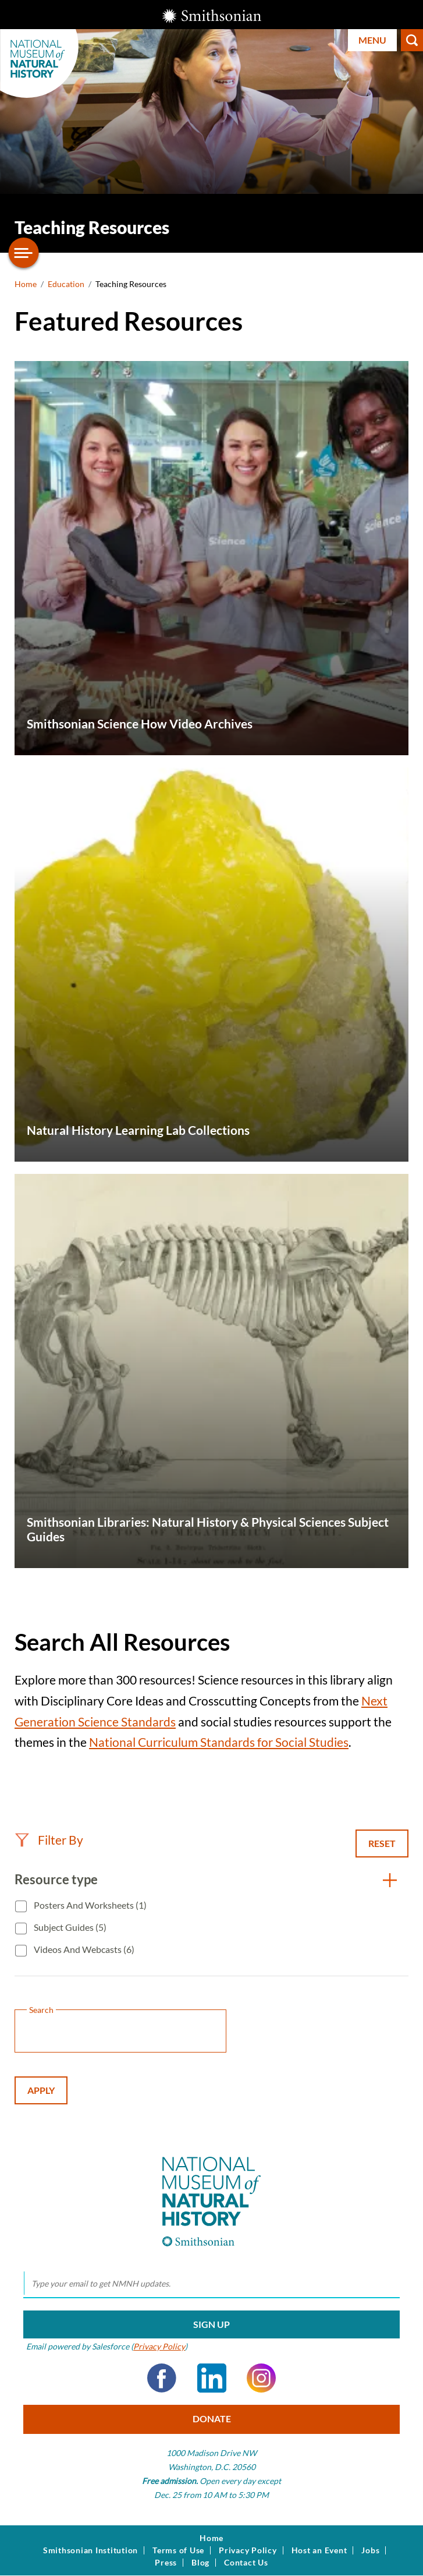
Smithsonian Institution (90, 2550)
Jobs (370, 2550)
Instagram (261, 2378)
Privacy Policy (159, 2346)
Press (166, 2563)
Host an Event (319, 2550)
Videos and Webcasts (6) (83, 1949)
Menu (372, 39)
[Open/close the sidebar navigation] (24, 253)
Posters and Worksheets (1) (89, 1904)
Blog (200, 2563)
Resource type (56, 1879)
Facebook (161, 2378)
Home (26, 284)
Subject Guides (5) (69, 1927)
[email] (211, 2283)
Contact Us (246, 2563)
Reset (382, 1843)
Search (412, 40)
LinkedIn (211, 2378)
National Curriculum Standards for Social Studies (219, 1742)
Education (66, 284)
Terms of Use (178, 2550)
